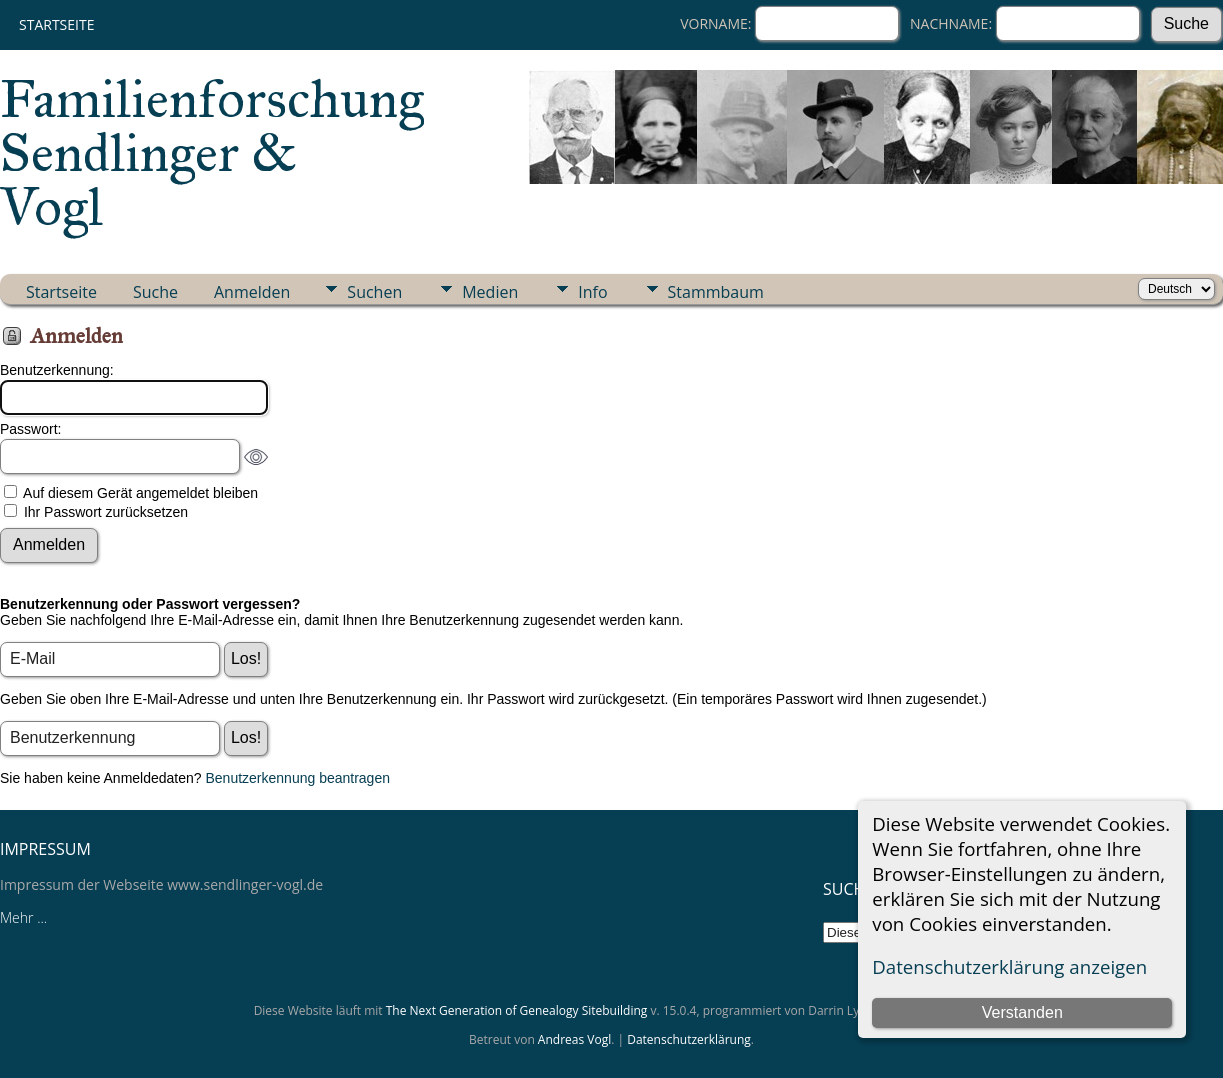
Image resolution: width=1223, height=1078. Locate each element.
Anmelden (252, 292)
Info (592, 292)
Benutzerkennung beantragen (298, 778)
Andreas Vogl (574, 1039)
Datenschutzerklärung (689, 1039)
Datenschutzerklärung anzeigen (1009, 966)
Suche (155, 292)
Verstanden (1022, 1012)
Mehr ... (23, 917)
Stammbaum (716, 292)
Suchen (374, 292)
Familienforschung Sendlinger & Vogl (212, 153)
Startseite (56, 24)
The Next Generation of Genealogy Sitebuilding (517, 1010)
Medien (490, 292)
